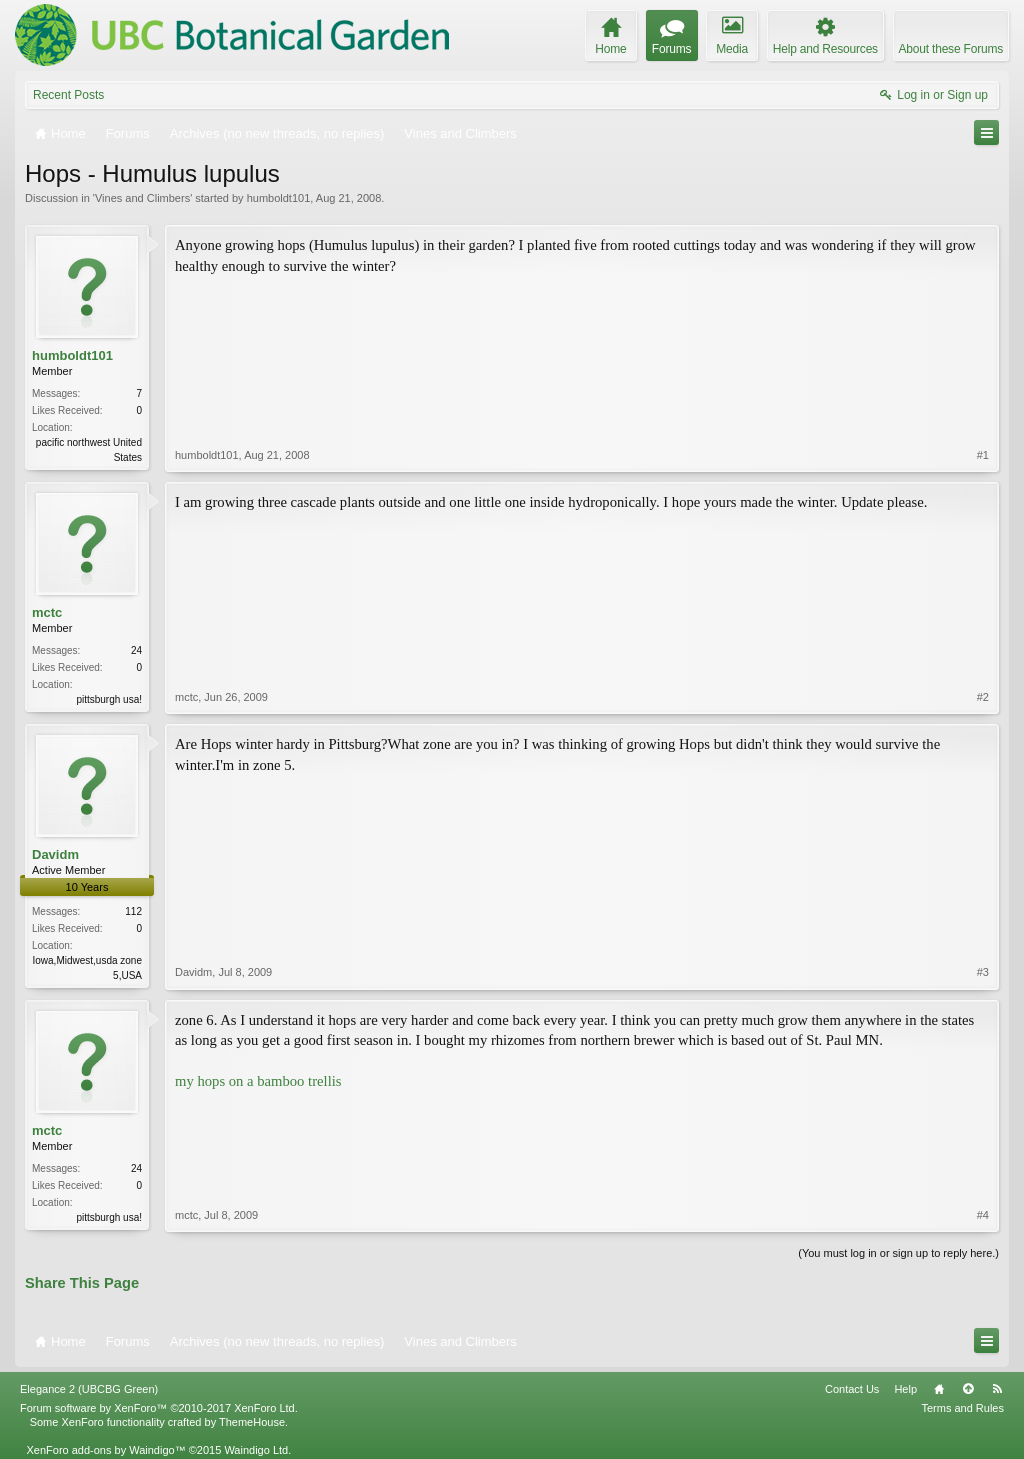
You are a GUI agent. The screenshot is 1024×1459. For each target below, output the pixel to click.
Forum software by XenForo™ (159, 1408)
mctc (47, 612)
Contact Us (852, 1389)
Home (939, 1389)
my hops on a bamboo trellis (258, 1081)
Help (905, 1389)
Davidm (55, 854)
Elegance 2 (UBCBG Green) (89, 1389)
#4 (983, 1215)
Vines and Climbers (142, 198)
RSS (997, 1389)
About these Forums (951, 49)
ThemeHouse (252, 1422)
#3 (983, 972)
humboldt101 (279, 198)
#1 (983, 455)
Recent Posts (68, 95)
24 (136, 650)
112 (133, 911)
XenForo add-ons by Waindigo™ (105, 1450)
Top (968, 1389)
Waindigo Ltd (256, 1450)
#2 (983, 697)
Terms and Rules (962, 1408)
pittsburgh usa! (109, 699)
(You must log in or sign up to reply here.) (898, 1253)
